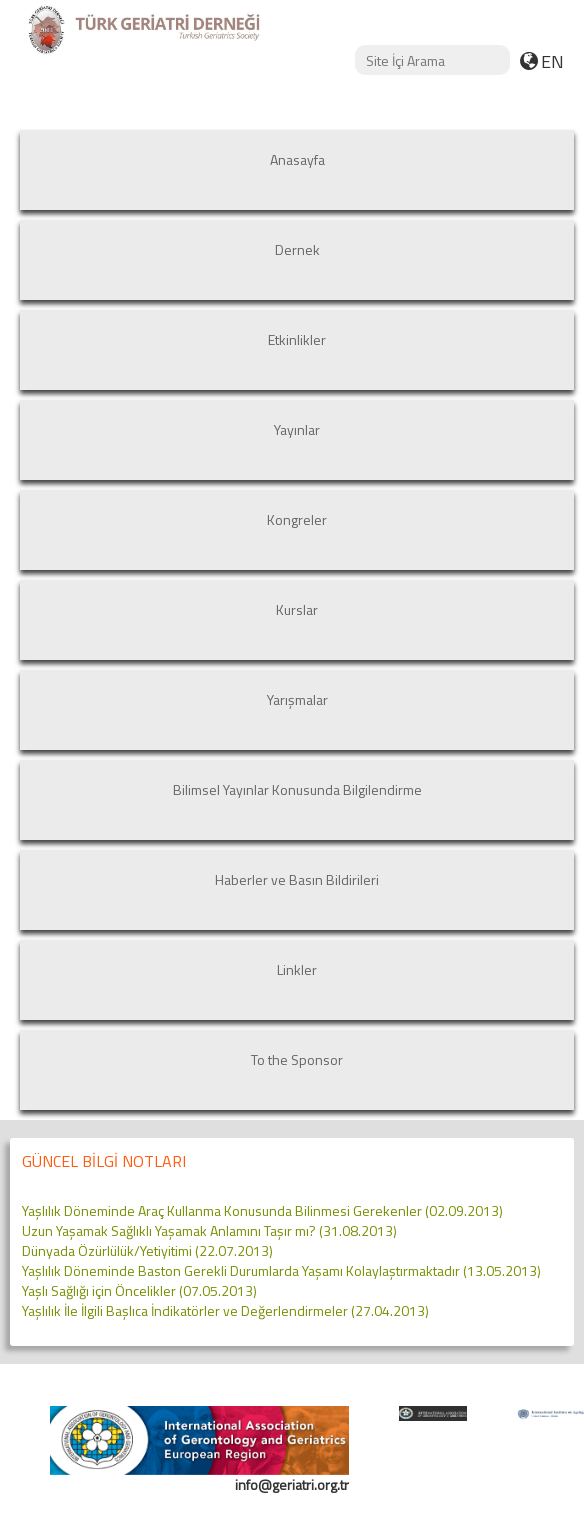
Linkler (297, 969)
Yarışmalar (297, 699)
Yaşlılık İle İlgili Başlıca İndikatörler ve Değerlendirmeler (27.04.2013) (225, 1310)
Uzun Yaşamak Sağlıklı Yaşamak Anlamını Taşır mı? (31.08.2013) (209, 1230)
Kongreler (297, 519)
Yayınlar (297, 429)
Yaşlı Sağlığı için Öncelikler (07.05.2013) (139, 1290)
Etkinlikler (297, 339)
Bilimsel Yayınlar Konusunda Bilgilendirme (297, 789)
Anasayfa (297, 159)
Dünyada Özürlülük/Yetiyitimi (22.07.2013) (147, 1250)
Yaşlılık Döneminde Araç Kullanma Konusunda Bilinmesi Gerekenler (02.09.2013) (262, 1210)
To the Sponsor (297, 1059)
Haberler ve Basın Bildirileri (297, 879)
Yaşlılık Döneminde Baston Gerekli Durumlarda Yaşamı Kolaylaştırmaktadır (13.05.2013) (281, 1270)
